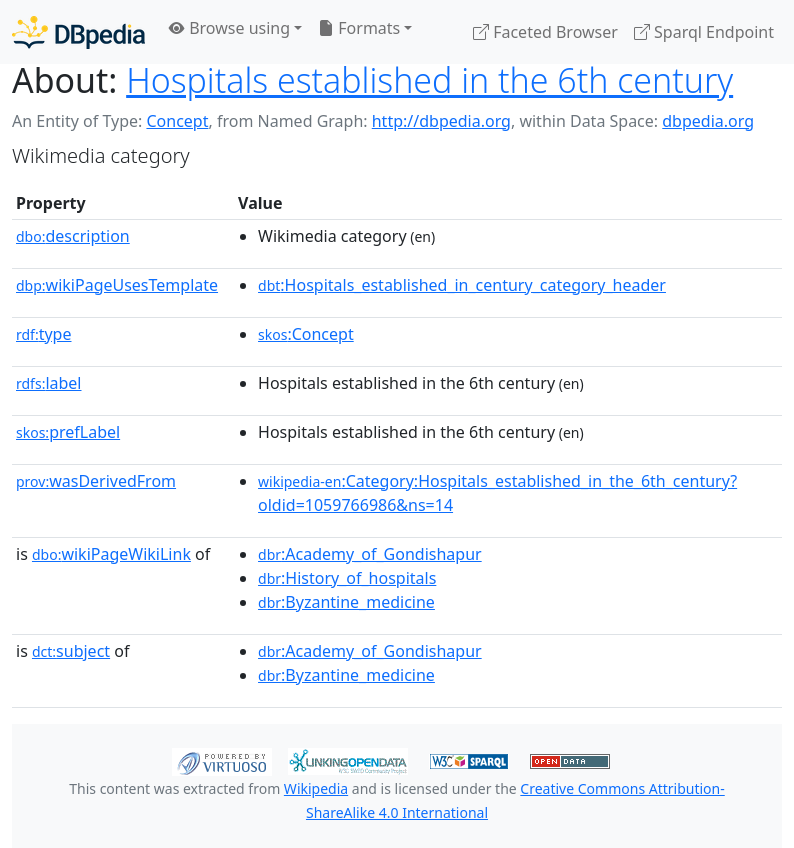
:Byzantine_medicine (346, 602)
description (73, 236)
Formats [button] (359, 28)
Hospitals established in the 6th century (429, 80)
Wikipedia (316, 788)
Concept (177, 121)
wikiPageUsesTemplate (117, 285)
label (49, 383)
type (44, 334)
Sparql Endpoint (704, 32)
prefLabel (68, 432)
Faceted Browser (545, 32)
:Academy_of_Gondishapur (370, 554)
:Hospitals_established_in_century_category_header (462, 285)
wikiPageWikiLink (111, 554)
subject (71, 651)
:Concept (306, 334)
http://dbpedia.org (441, 121)
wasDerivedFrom (96, 481)
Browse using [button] (229, 28)
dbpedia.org (708, 121)
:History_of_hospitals (347, 578)
